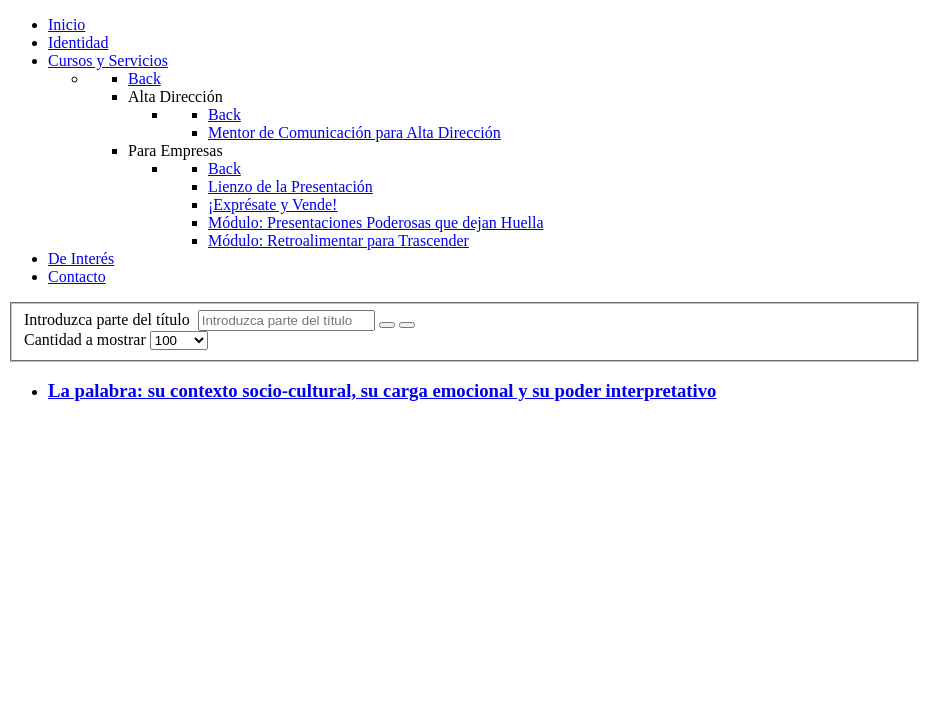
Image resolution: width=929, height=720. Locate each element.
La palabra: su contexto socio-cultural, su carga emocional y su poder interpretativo (382, 390)
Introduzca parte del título (111, 319)
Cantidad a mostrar (87, 339)
